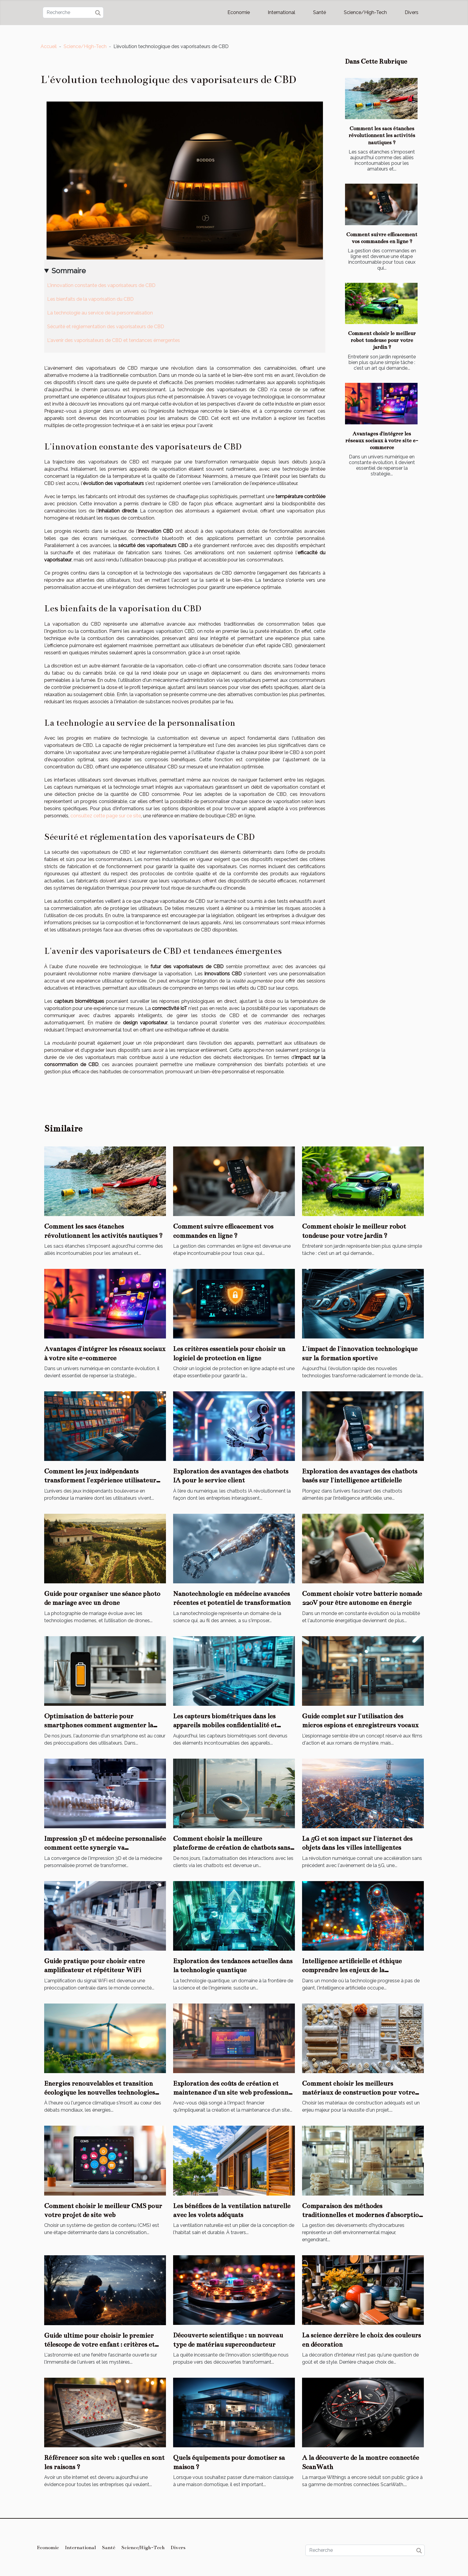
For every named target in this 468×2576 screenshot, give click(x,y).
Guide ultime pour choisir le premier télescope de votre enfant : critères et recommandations (99, 2344)
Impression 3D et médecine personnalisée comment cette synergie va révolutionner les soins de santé (105, 1847)
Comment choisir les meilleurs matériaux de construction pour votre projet (358, 2092)
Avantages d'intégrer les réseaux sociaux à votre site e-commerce (381, 441)
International (281, 12)
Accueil (49, 46)
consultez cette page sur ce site (105, 816)
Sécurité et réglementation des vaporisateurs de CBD (105, 326)
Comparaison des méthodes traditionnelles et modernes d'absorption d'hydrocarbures (362, 2215)
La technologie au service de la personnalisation (100, 313)
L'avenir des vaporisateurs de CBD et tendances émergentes (113, 340)
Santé (319, 12)
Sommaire (69, 270)
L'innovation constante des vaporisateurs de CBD (101, 285)
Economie (238, 12)
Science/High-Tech (365, 12)
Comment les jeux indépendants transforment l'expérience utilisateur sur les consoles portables (100, 1480)
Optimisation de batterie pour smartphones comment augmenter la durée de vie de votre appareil (98, 1725)
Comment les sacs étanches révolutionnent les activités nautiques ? (382, 135)
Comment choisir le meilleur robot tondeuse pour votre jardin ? (382, 340)
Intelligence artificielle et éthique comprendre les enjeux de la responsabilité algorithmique (352, 1970)
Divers (411, 12)
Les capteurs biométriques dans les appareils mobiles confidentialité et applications (225, 1725)
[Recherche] (73, 12)
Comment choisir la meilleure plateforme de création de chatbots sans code (231, 1847)
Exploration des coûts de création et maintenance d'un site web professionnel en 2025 (233, 2092)
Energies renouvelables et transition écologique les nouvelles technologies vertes (99, 2092)
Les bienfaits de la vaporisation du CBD (90, 299)
